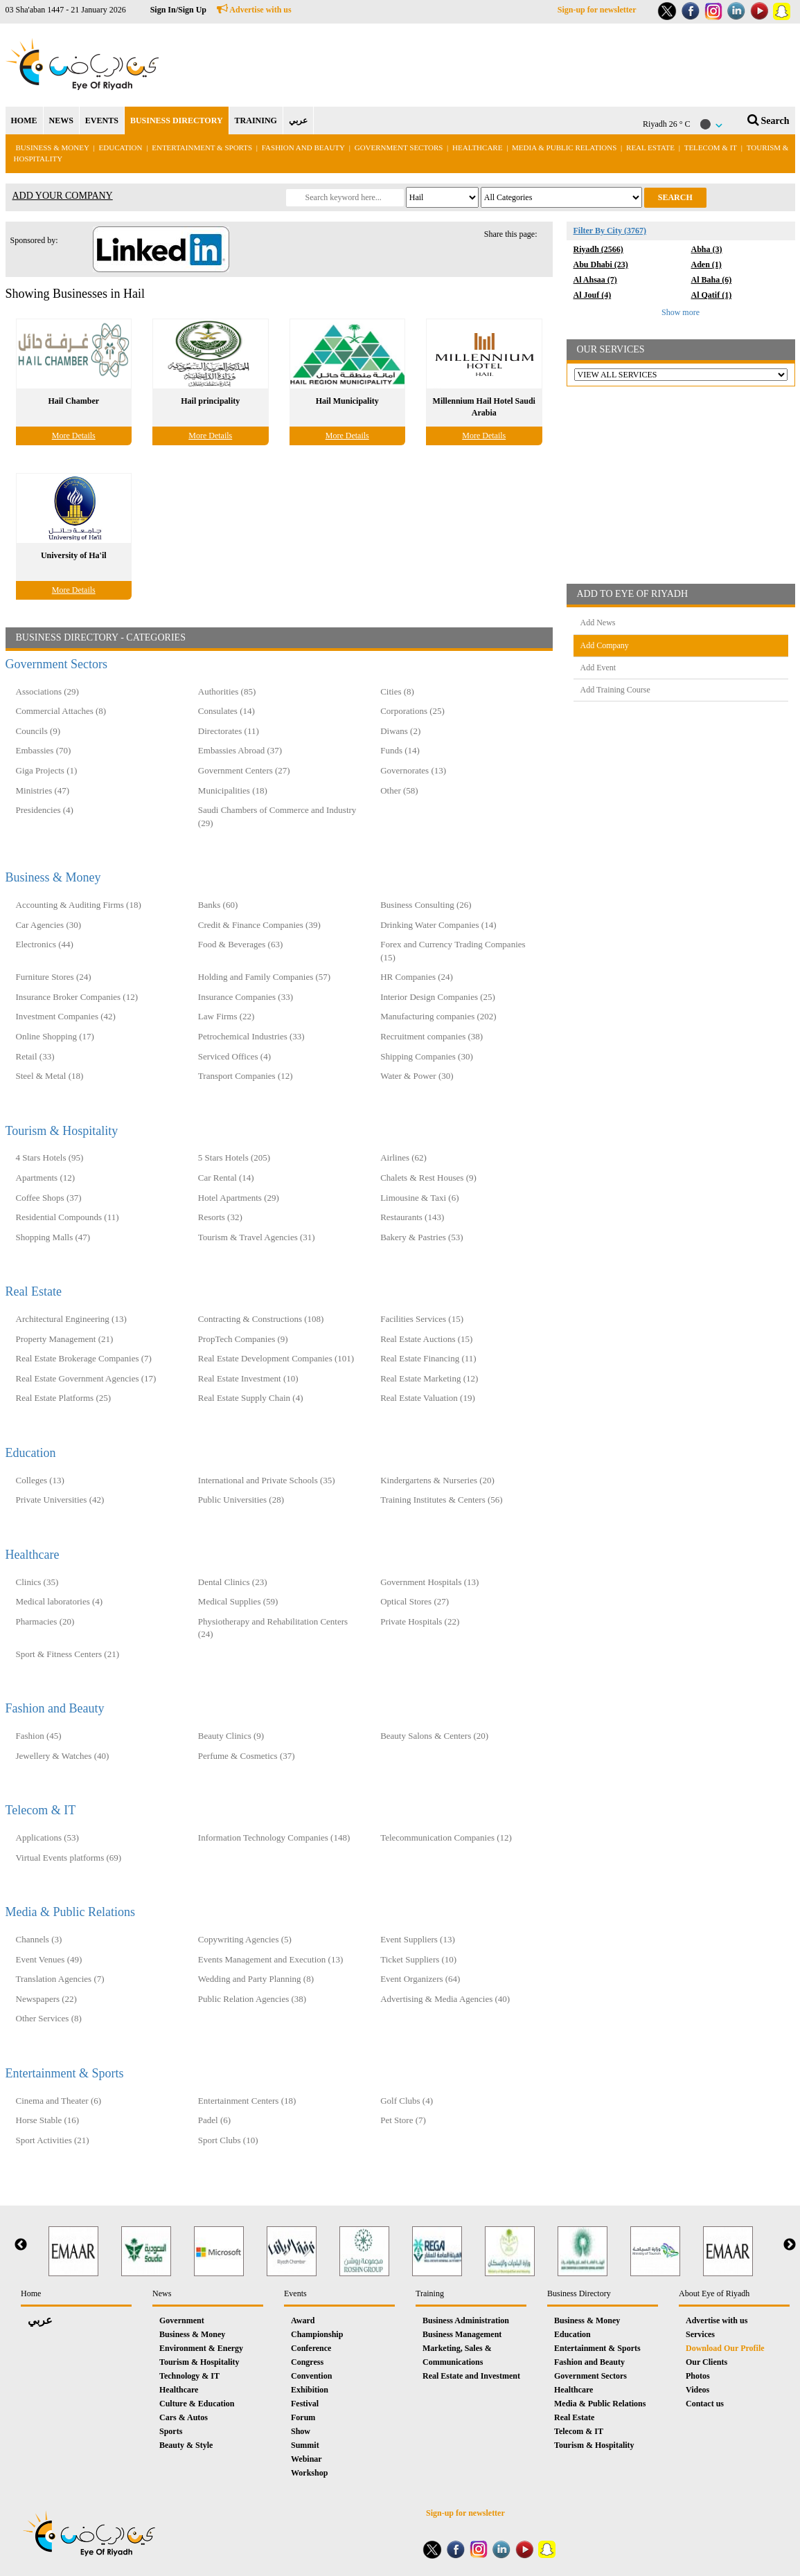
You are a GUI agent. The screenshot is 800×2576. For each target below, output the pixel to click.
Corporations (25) (412, 711)
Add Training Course (615, 690)
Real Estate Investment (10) (248, 1378)
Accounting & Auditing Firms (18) (78, 905)
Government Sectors (400, 147)
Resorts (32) (220, 1217)
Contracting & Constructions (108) (261, 1319)
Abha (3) (706, 249)
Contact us (705, 2403)
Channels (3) (39, 1939)
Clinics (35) (37, 1582)
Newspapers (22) (46, 1999)
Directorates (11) (228, 731)
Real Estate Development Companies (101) (276, 1358)
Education (121, 147)
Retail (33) (35, 1056)
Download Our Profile (725, 2348)
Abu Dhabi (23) (601, 264)
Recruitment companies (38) (431, 1036)
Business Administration (466, 2320)
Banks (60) (218, 905)
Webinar (306, 2459)
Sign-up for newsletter (597, 10)
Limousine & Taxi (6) (419, 1197)
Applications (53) (47, 1837)
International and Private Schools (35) (266, 1480)
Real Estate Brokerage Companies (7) (84, 1358)
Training (430, 2293)
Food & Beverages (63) (240, 944)
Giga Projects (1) (47, 770)
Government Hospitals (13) (429, 1582)
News (161, 2293)
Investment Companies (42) (66, 1016)
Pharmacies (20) (45, 1621)
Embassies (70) (43, 750)
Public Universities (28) (241, 1499)
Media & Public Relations (564, 147)
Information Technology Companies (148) (274, 1837)
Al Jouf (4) (593, 295)
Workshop (309, 2473)
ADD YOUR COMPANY (62, 195)
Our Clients (706, 2362)
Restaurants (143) (412, 1217)
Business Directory (579, 2293)
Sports (170, 2431)
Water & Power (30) (416, 1076)
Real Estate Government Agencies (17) (86, 1378)
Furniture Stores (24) (53, 977)
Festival (305, 2403)
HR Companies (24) (416, 977)
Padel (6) (214, 2120)
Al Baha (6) (711, 280)
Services (700, 2334)
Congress (307, 2362)
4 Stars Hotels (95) (50, 1157)
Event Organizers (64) (420, 1979)
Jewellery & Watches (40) (62, 1756)
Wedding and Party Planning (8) (256, 1979)
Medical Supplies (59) (238, 1601)
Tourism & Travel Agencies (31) (256, 1237)
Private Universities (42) (60, 1499)
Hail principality (210, 401)
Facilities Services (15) (421, 1319)
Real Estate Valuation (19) (427, 1398)
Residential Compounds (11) (67, 1217)
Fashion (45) (39, 1735)
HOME (24, 120)
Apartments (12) (45, 1177)
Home (31, 2293)
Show (300, 2431)
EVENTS (101, 120)
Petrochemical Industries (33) (251, 1036)
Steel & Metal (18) (50, 1076)
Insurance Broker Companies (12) (77, 997)
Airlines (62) (403, 1157)
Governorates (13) (413, 770)
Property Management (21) (65, 1339)
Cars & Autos (183, 2417)
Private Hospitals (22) (419, 1621)
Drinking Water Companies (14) (438, 925)
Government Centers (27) (244, 770)
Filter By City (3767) (610, 230)
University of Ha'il (74, 555)
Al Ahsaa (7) (595, 280)
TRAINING (256, 120)
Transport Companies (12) (245, 1076)
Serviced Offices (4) (234, 1056)
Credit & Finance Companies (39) (259, 925)
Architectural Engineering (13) (71, 1319)
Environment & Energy (201, 2348)
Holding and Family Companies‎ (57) (264, 977)
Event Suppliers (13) (417, 1939)
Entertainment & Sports (202, 147)
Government (181, 2320)
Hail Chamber (73, 401)
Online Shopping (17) (55, 1036)
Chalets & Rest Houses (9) (428, 1177)
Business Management (462, 2334)
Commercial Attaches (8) (61, 711)
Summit (305, 2445)
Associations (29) (47, 691)
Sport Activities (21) (52, 2140)
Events (295, 2293)
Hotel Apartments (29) (238, 1197)
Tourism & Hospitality (62, 1131)
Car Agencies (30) (49, 925)
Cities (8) (397, 691)
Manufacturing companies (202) (438, 1016)
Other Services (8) (49, 2018)
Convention (311, 2376)
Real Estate (651, 147)
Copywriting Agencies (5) (245, 1939)
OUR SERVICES (611, 349)
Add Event (598, 667)
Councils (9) (38, 731)
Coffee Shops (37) (49, 1197)
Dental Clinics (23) (232, 1582)
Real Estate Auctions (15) (426, 1339)
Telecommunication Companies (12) (446, 1837)
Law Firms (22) (226, 1016)
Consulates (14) (226, 711)
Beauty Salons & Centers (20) (434, 1735)
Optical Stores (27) (414, 1601)
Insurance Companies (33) (245, 997)
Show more (680, 312)
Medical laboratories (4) (59, 1601)
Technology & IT (189, 2376)
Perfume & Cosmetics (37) (246, 1756)
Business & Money (52, 147)
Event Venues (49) (49, 1959)
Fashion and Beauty (303, 147)
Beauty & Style (186, 2445)
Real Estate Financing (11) (428, 1358)
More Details (74, 435)
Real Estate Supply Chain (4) (250, 1398)
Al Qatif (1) (711, 295)
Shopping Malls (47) (53, 1237)
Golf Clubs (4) (406, 2100)
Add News (598, 622)
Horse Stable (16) (48, 2120)
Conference (311, 2348)
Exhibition (309, 2390)
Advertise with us (254, 10)
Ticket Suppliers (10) (418, 1959)
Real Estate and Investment (471, 2376)
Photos (698, 2376)
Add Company (604, 645)
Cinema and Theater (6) (59, 2100)
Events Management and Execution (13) (270, 1959)
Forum (303, 2417)
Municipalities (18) (232, 790)
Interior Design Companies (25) (437, 997)
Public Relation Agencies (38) (252, 1999)
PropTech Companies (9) (243, 1339)
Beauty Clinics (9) (231, 1735)
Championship (317, 2334)
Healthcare (477, 147)
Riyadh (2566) (598, 249)
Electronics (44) (44, 944)
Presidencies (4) (44, 810)
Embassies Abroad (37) (240, 750)
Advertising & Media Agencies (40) (445, 1999)
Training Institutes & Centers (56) (441, 1499)
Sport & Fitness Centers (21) (68, 1654)
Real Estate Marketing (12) (429, 1378)
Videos (697, 2390)
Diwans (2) (400, 731)
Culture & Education (196, 2403)
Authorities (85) (227, 691)
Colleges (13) (40, 1480)
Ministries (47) (43, 790)
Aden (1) (706, 264)
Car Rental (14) (226, 1177)
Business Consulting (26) (425, 905)
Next (790, 2245)
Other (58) (399, 790)
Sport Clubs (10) (228, 2140)
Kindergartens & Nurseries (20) (437, 1480)
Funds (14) (400, 750)
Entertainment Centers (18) (247, 2100)
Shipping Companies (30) (426, 1056)
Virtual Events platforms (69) (69, 1857)
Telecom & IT (710, 147)
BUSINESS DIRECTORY (176, 120)
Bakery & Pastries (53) (421, 1237)
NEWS (61, 120)
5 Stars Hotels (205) (234, 1157)
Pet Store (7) (403, 2120)
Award (302, 2320)
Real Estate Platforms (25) (64, 1398)
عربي (298, 120)
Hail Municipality (347, 401)
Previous (21, 2245)
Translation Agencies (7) (60, 1979)
